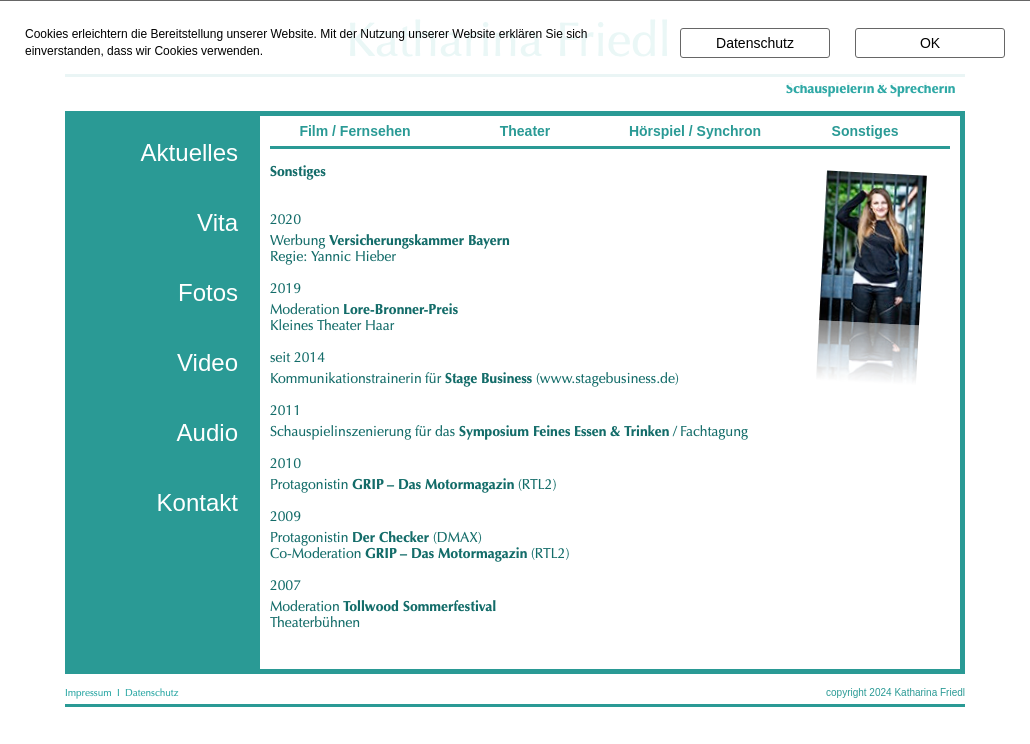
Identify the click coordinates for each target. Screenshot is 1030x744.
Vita (217, 222)
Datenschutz (755, 43)
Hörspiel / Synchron (695, 131)
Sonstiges (865, 131)
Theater (525, 131)
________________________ (615, 181)
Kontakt (197, 502)
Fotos (208, 292)
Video (207, 362)
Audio (207, 432)
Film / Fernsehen (354, 131)
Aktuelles (189, 152)
